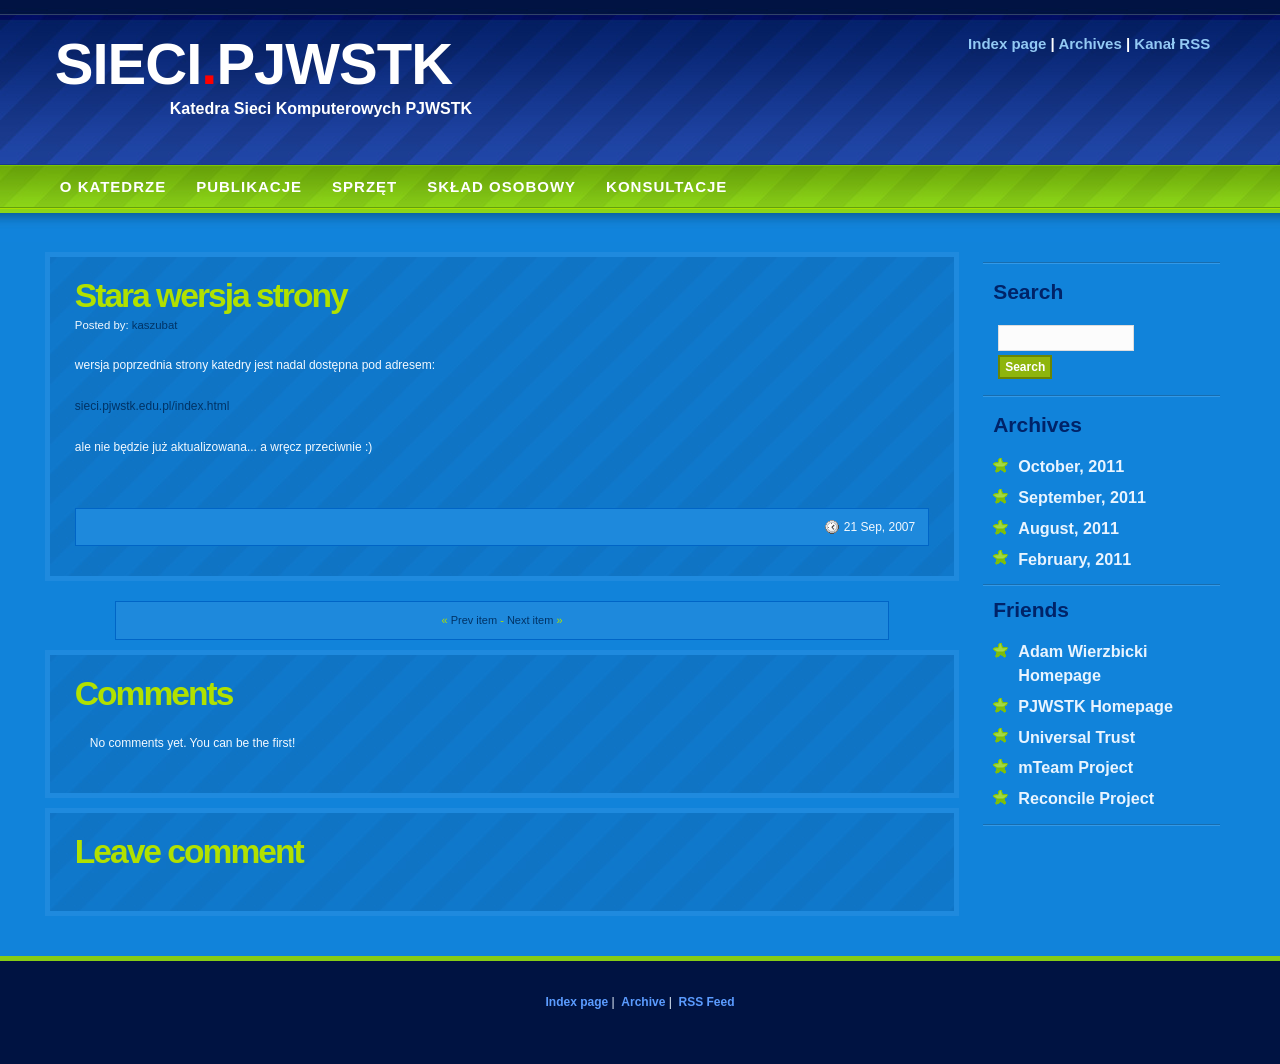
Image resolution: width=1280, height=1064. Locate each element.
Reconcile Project (1086, 798)
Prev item (474, 620)
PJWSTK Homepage (1095, 706)
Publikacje (249, 186)
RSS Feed (706, 1002)
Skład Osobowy (501, 186)
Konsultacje (666, 186)
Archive (643, 1002)
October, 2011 (1071, 466)
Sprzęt (364, 186)
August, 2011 (1068, 528)
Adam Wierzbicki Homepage (1082, 663)
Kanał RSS (1172, 43)
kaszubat (155, 325)
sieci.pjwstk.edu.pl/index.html (152, 406)
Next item (530, 620)
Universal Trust (1076, 737)
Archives (1089, 43)
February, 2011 (1074, 559)
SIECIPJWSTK (253, 63)
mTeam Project (1075, 767)
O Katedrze (113, 186)
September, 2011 (1082, 497)
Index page (1007, 43)
